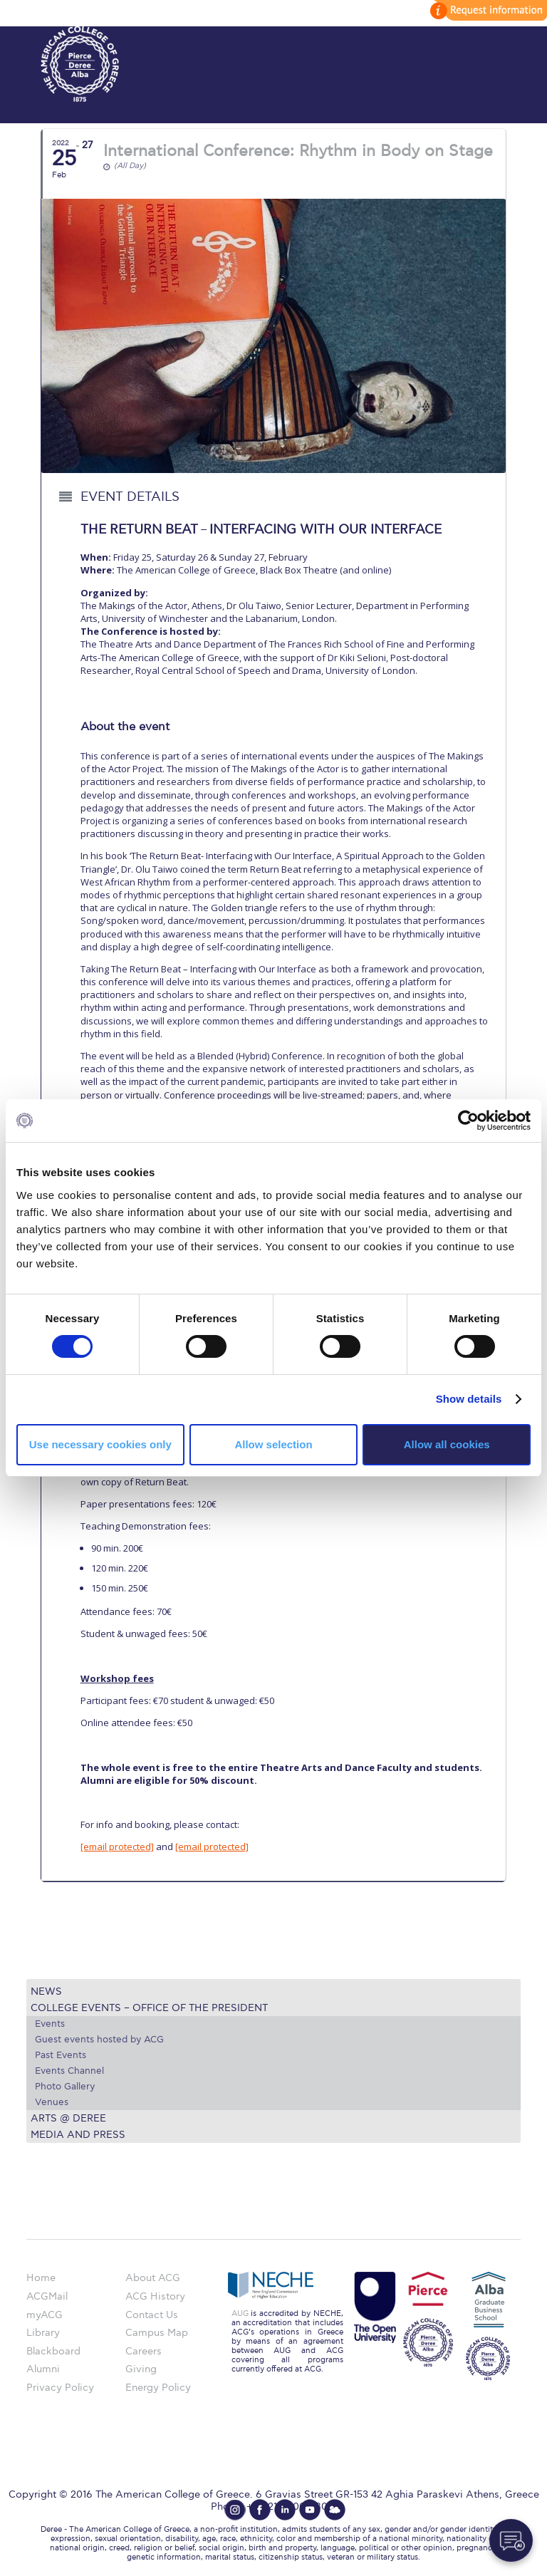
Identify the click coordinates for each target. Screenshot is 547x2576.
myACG (44, 2315)
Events (50, 2024)
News (46, 1991)
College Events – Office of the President (149, 2008)
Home (41, 2278)
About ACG (152, 2278)
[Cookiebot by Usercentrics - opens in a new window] (468, 1120)
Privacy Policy (60, 2388)
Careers (143, 2351)
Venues (51, 2102)
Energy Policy (158, 2388)
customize (486, 10)
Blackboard (53, 2351)
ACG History (155, 2296)
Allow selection (273, 1444)
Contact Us (151, 2315)
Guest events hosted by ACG (99, 2039)
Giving (141, 2369)
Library (43, 2333)
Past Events (60, 2055)
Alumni (43, 2369)
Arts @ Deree (68, 2118)
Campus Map (156, 2333)
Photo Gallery (65, 2086)
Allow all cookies (447, 1444)
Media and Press (78, 2135)
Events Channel (69, 2071)
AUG (240, 2313)
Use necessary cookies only (100, 1444)
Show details (469, 1399)
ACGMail (47, 2296)
